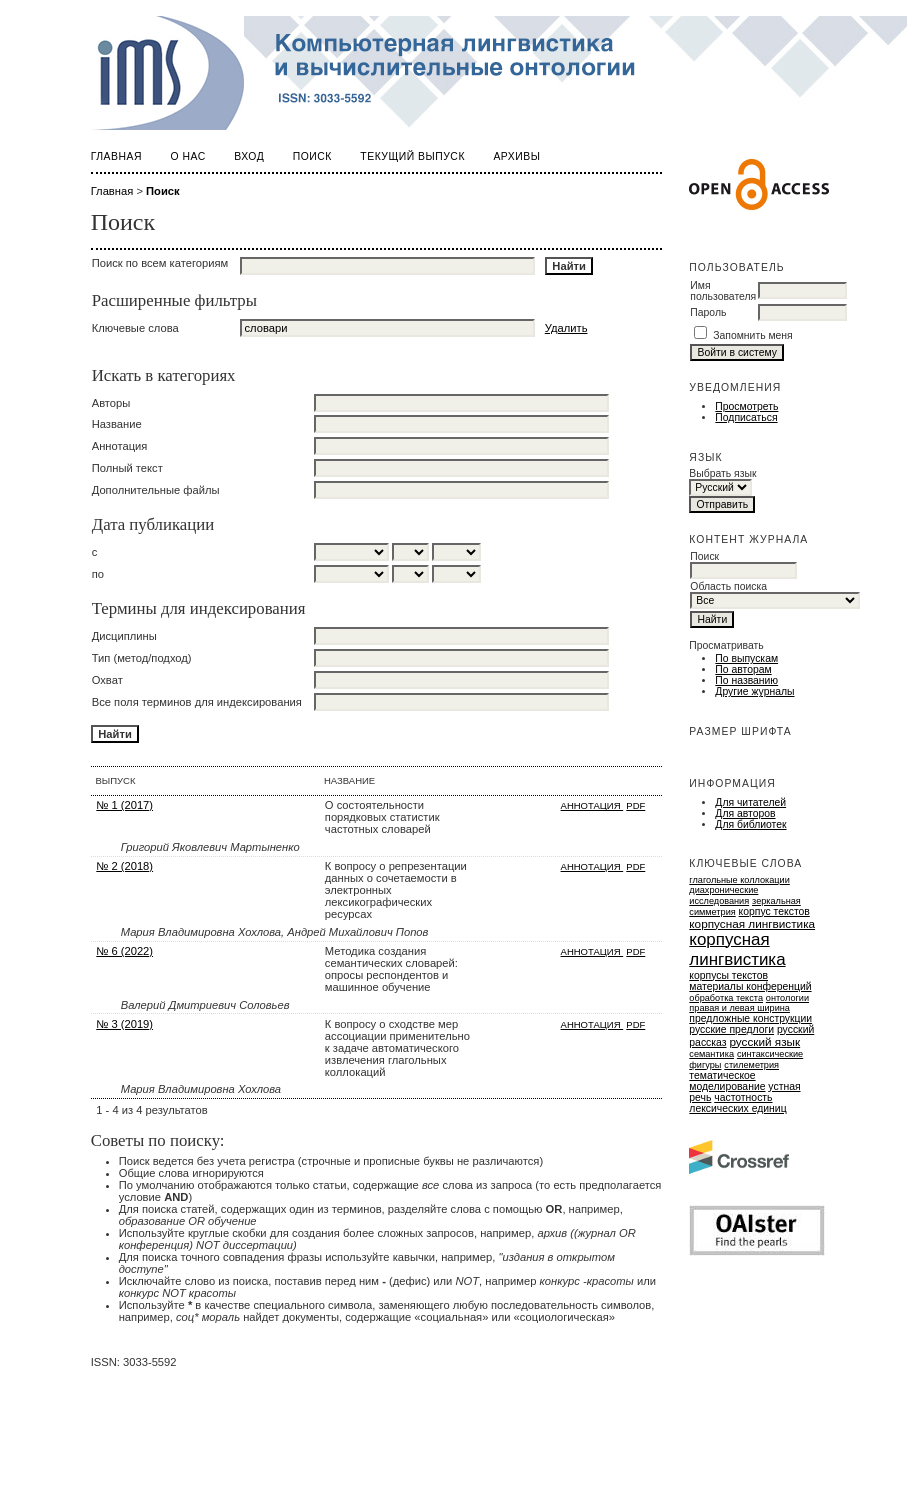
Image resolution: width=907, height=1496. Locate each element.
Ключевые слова (135, 328)
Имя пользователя (723, 291)
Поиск (312, 156)
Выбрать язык (722, 473)
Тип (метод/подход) (142, 658)
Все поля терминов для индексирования (197, 702)
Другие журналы (754, 691)
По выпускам (746, 658)
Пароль (708, 312)
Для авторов (745, 813)
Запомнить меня (753, 335)
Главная (116, 156)
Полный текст (127, 468)
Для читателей (750, 802)
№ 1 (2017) (124, 805)
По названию (746, 680)
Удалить (566, 328)
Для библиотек (750, 824)
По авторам (743, 669)
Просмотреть (746, 406)
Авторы (111, 403)
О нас (187, 156)
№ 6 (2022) (124, 951)
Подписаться (746, 417)
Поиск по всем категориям (160, 263)
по (98, 574)
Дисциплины (124, 636)
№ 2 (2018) (124, 866)
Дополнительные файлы (156, 490)
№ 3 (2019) (124, 1024)
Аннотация (120, 446)
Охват (107, 680)
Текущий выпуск (412, 156)
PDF (635, 805)
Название (117, 424)
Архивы (516, 156)
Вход (249, 156)
